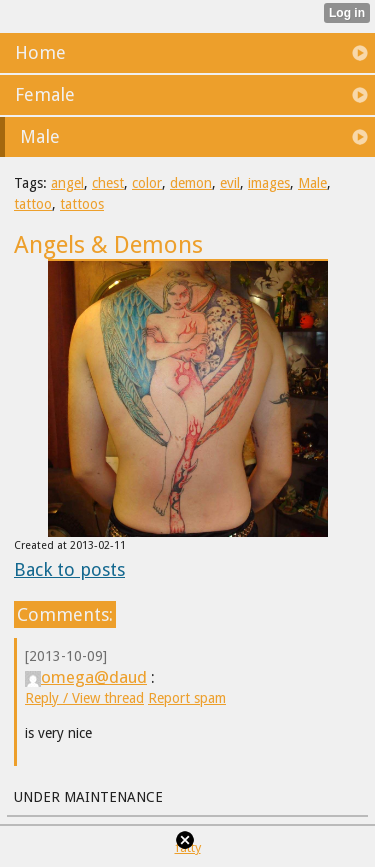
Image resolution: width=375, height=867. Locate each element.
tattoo (33, 204)
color (147, 183)
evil (230, 183)
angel (67, 183)
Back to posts (69, 569)
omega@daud (86, 677)
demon (191, 183)
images (269, 183)
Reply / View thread (84, 698)
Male (312, 183)
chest (108, 183)
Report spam (187, 698)
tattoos (82, 204)
